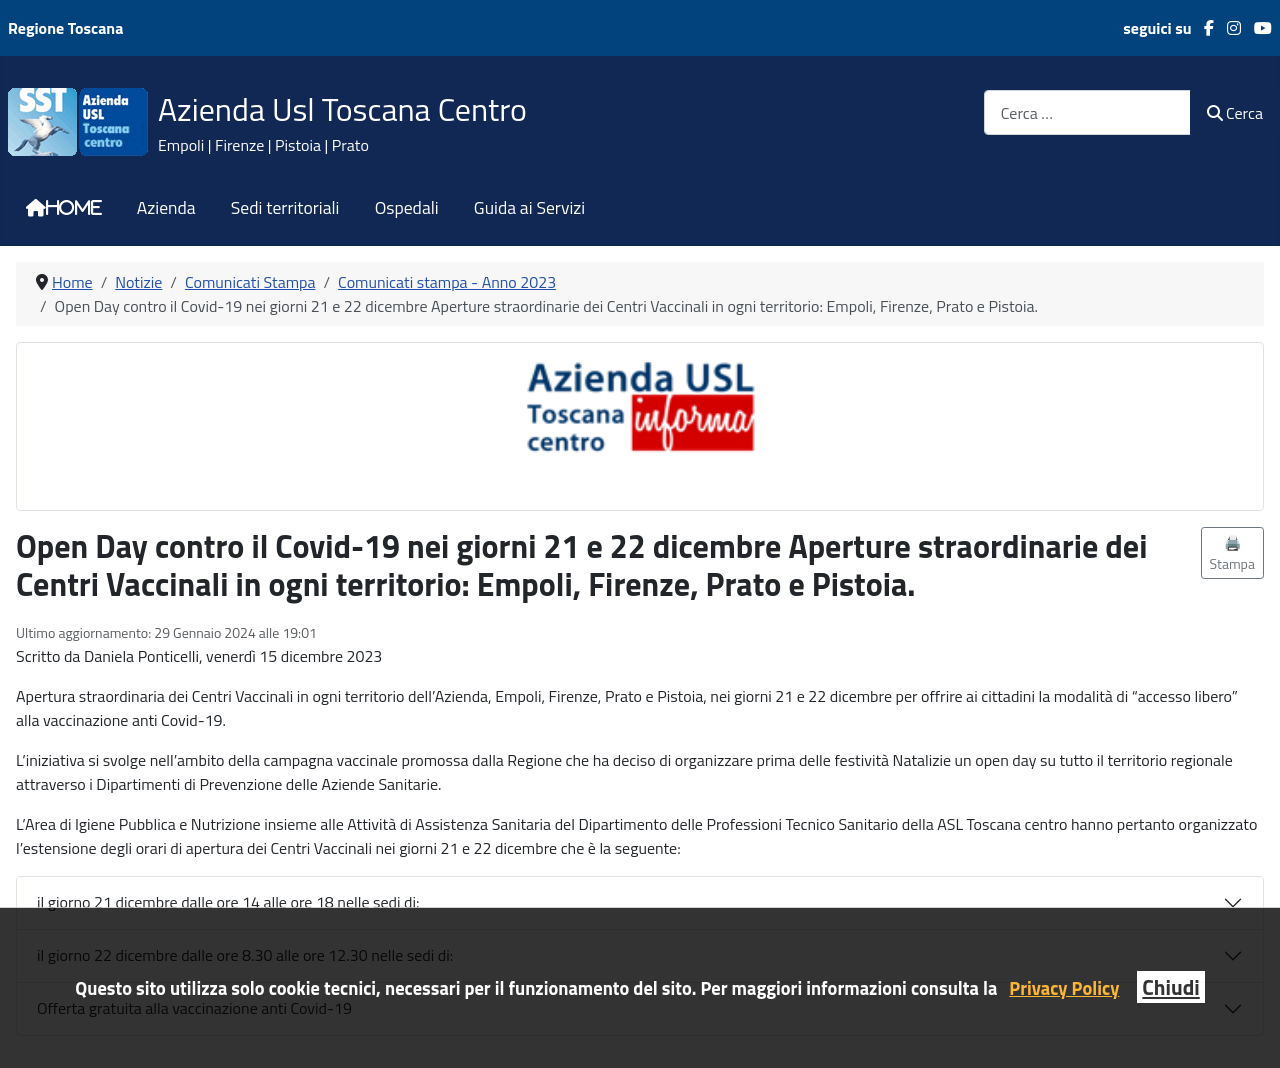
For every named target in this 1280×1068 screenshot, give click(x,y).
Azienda (166, 208)
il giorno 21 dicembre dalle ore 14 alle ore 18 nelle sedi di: (228, 902)
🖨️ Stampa (1233, 553)
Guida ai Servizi (529, 208)
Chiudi (1170, 987)
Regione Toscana (65, 28)
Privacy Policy (1064, 988)
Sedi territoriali (285, 208)
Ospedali (407, 208)
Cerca (1235, 113)
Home (74, 208)
